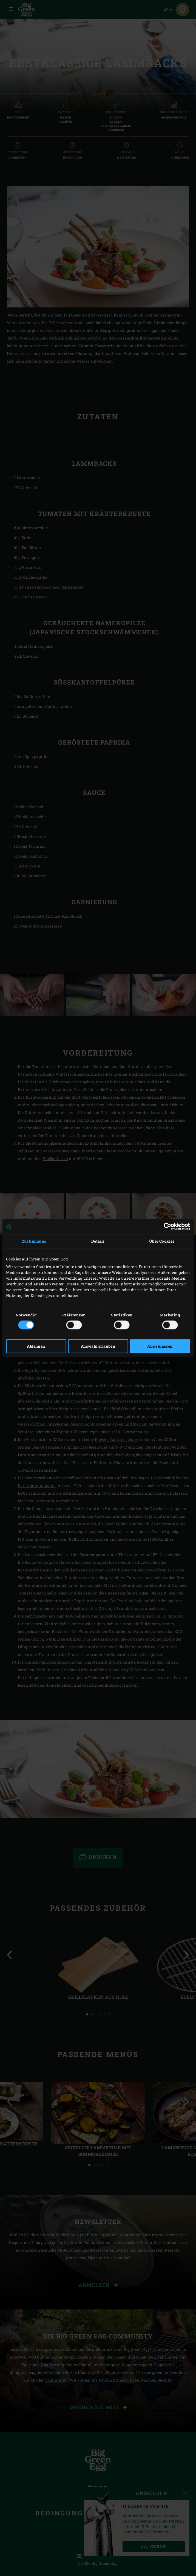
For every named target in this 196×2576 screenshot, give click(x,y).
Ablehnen (36, 1346)
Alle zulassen (159, 1346)
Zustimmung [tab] (34, 1241)
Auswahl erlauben (98, 1346)
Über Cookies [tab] (162, 1241)
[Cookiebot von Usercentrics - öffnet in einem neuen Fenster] (166, 1226)
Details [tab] (98, 1241)
